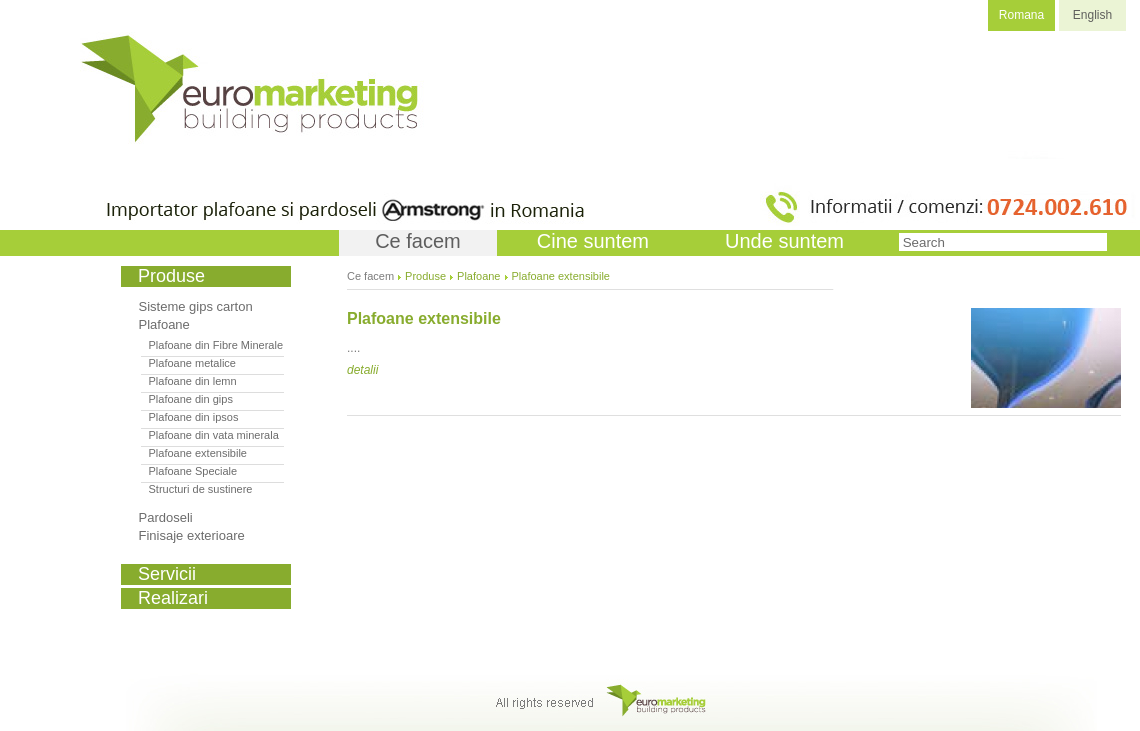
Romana (1021, 15)
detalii (362, 370)
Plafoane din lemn (193, 381)
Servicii (167, 574)
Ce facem (418, 241)
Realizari (173, 598)
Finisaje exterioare (192, 535)
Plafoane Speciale (193, 471)
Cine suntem (593, 241)
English (1092, 15)
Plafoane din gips (191, 399)
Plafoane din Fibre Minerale (216, 345)
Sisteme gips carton (196, 306)
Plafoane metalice (192, 363)
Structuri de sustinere (201, 489)
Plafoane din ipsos (194, 417)
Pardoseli (166, 517)
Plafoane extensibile (198, 453)
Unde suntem (784, 241)
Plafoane (164, 324)
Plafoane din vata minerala (214, 435)
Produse (425, 276)
